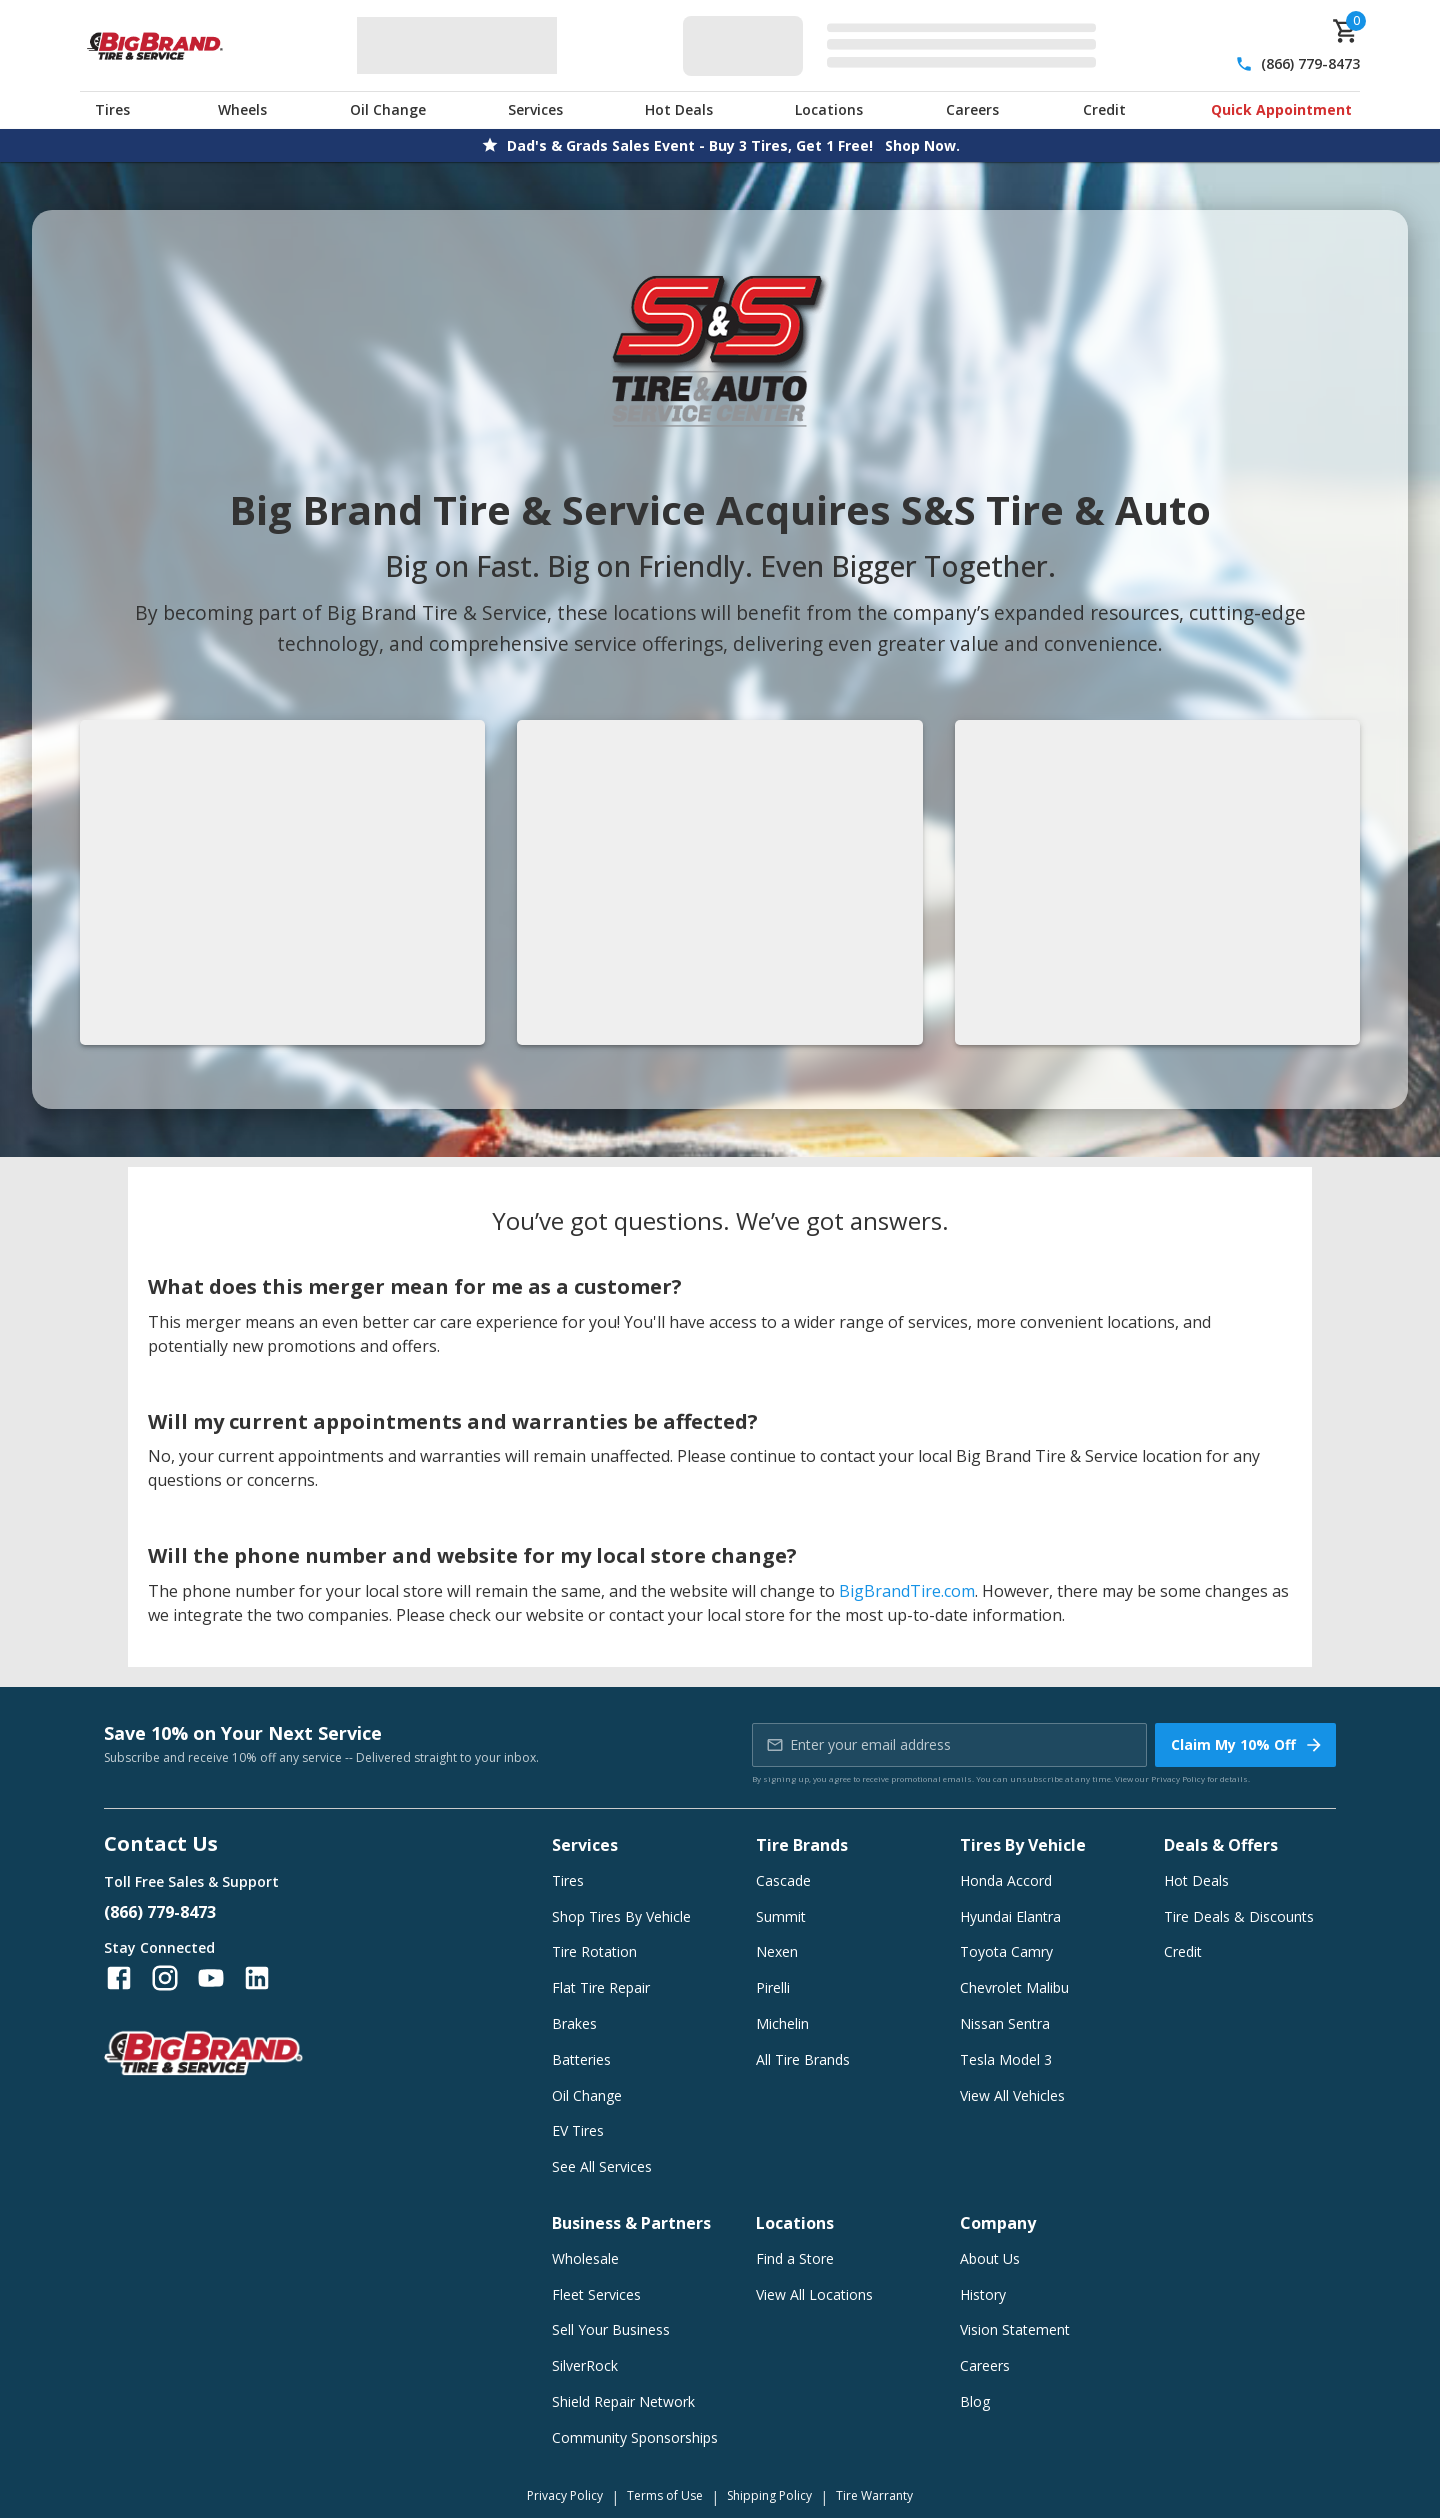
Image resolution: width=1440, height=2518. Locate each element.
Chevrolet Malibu (1014, 1987)
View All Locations (814, 2294)
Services (535, 109)
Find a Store (795, 2258)
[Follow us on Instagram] (165, 1978)
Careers (972, 109)
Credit (1104, 109)
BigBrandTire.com (907, 1591)
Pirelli (773, 1987)
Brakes (574, 2023)
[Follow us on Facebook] (119, 1978)
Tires (112, 109)
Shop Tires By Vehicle (621, 1916)
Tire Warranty (874, 2495)
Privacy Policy (1178, 1778)
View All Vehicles (1012, 2095)
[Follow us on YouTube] (211, 1978)
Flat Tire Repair (601, 1987)
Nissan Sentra (1005, 2023)
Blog (975, 2401)
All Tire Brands (803, 2059)
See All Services (602, 2166)
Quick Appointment (1281, 109)
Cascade (783, 1880)
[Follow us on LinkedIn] (257, 1978)
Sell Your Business (611, 2329)
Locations (829, 109)
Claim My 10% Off (1247, 1745)
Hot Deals (679, 109)
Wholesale (585, 2258)
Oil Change (388, 109)
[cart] (1346, 31)
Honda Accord (1006, 1880)
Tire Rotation (594, 1951)
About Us (990, 2258)
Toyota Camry (1006, 1951)
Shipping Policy (769, 2495)
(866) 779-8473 (1310, 63)
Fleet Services (596, 2294)
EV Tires (578, 2130)
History (983, 2294)
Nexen (777, 1951)
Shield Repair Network (623, 2401)
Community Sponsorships (635, 2437)
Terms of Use (665, 2495)
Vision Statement (1015, 2329)
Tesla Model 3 (1006, 2059)
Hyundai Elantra (1010, 1916)
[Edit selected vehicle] (895, 45)
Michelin (782, 2023)
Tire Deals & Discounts (1239, 1916)
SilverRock (585, 2365)
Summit (781, 1916)
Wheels (242, 109)
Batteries (581, 2059)
